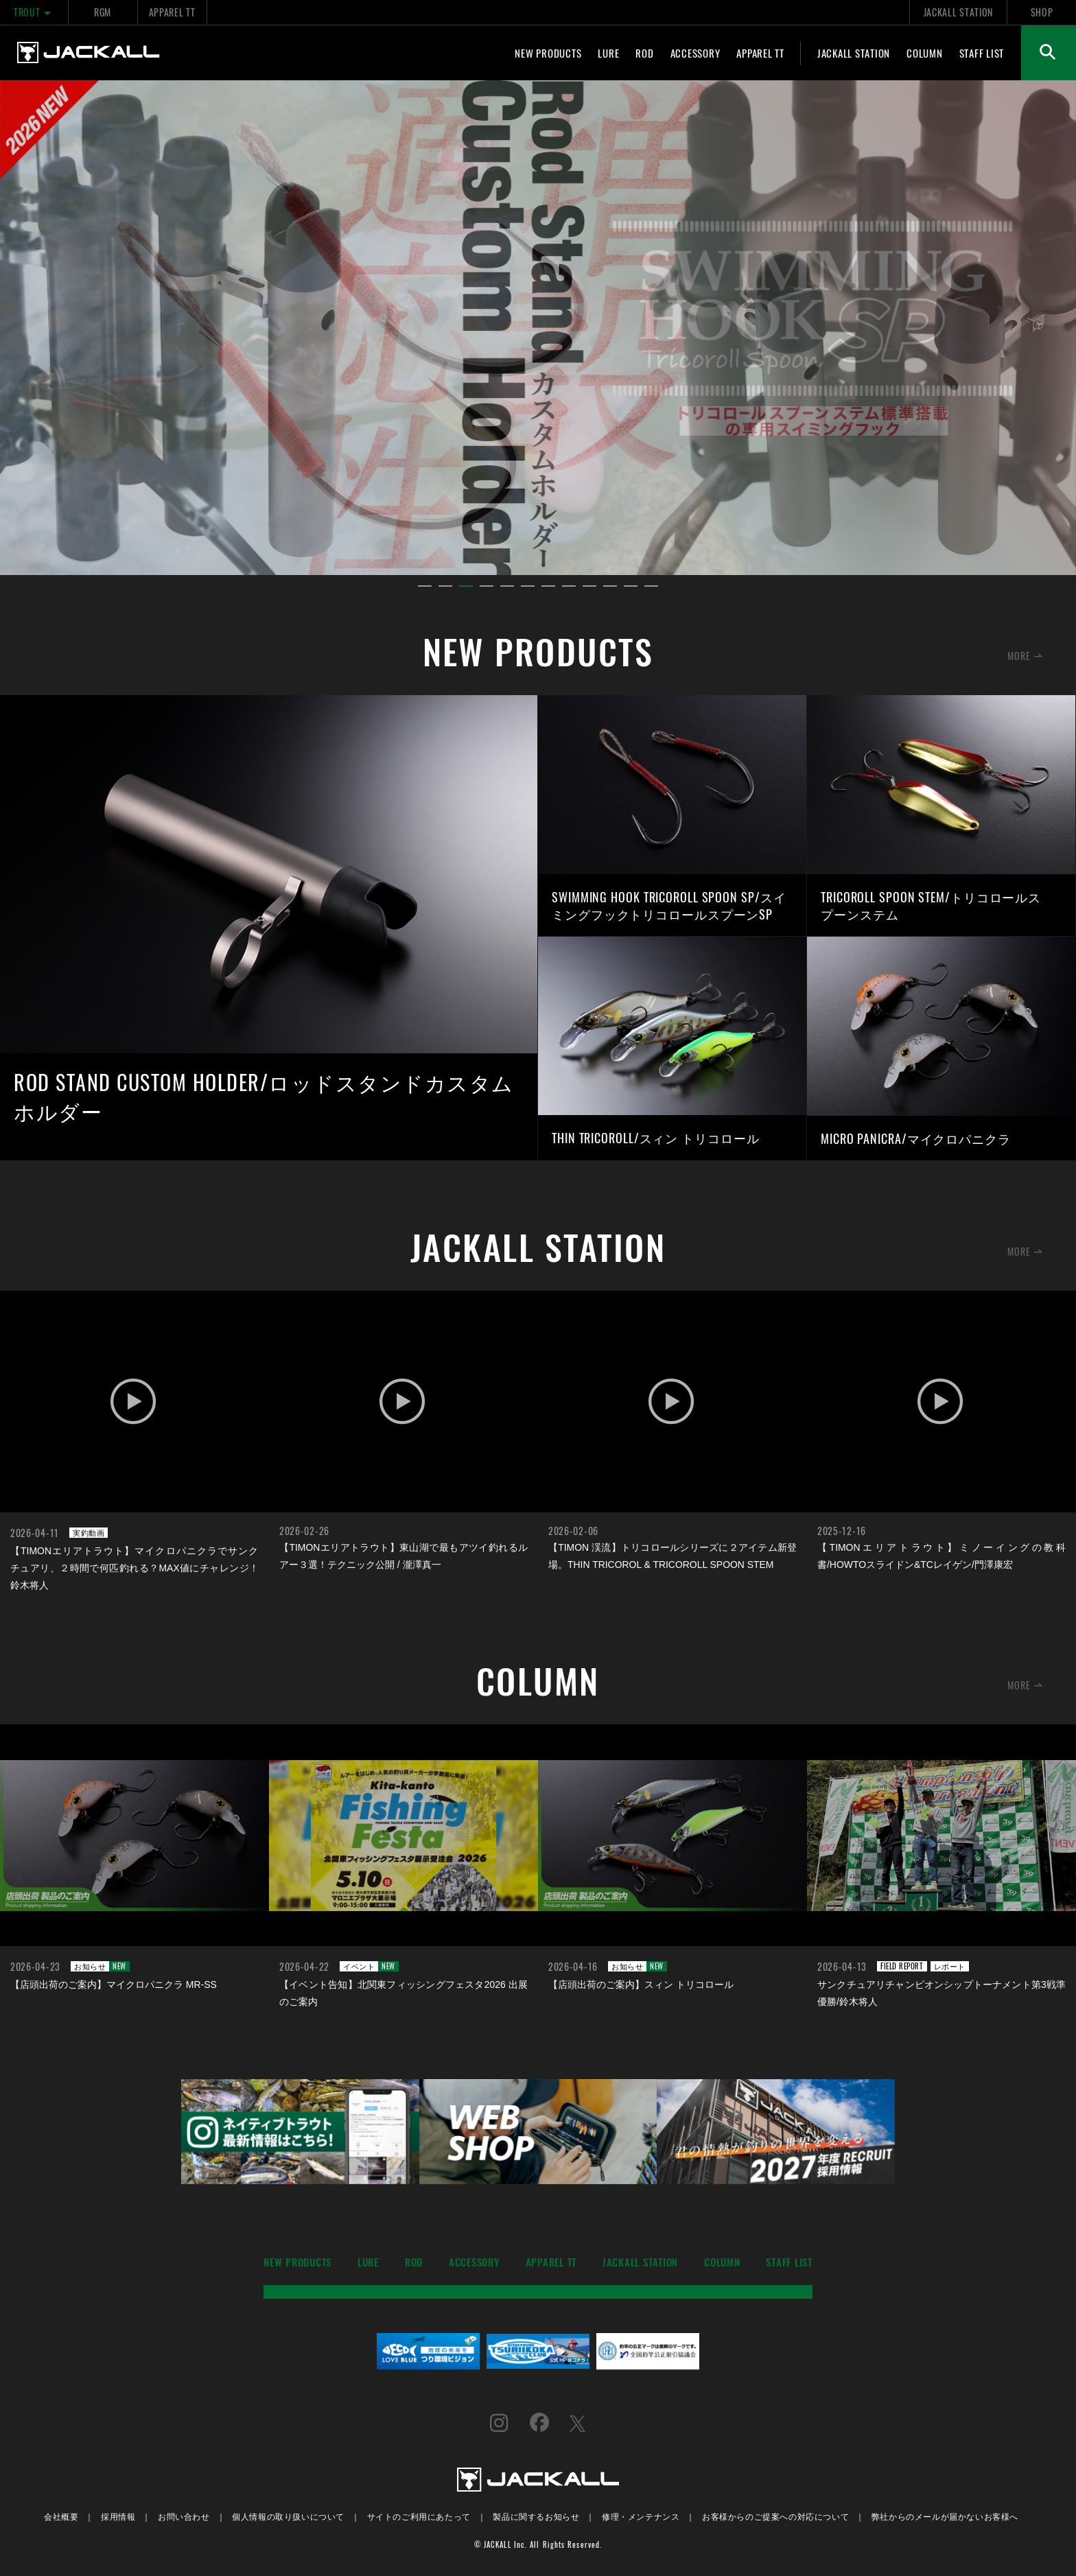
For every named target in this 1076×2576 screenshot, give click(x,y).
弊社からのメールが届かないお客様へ (945, 2516)
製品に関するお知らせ (536, 2516)
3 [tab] (466, 587)
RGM (102, 12)
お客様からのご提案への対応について (775, 2516)
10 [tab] (610, 587)
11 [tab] (631, 587)
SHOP (1042, 12)
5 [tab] (507, 587)
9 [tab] (589, 587)
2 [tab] (445, 587)
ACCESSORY (695, 53)
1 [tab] (425, 587)
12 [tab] (651, 587)
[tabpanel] (538, 327)
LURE (608, 53)
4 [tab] (486, 587)
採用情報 (118, 2516)
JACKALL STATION (958, 12)
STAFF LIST (982, 53)
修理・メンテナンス (640, 2516)
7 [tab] (548, 587)
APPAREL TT (172, 12)
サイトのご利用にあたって (419, 2516)
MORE (1018, 656)
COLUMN (925, 53)
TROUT (34, 12)
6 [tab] (528, 587)
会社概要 (61, 2516)
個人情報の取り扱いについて (288, 2516)
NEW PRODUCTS (548, 53)
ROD (644, 53)
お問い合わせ (184, 2516)
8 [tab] (569, 587)
